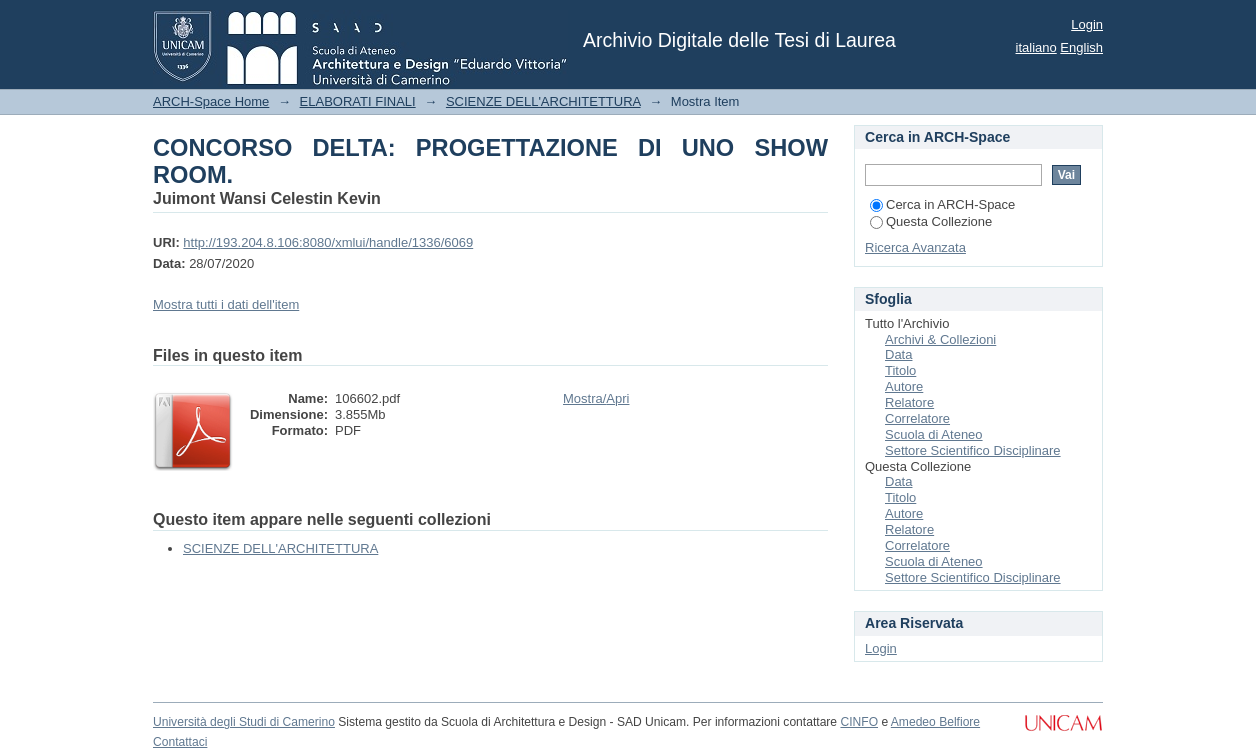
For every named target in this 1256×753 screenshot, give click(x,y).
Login (1087, 24)
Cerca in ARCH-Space (942, 204)
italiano (1036, 47)
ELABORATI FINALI (358, 101)
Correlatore (917, 418)
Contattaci (180, 742)
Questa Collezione (931, 221)
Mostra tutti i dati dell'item (226, 304)
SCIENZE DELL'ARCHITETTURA (543, 101)
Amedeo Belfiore (935, 722)
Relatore (909, 402)
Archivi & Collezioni (940, 339)
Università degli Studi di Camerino (244, 722)
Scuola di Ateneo (934, 434)
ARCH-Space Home (211, 101)
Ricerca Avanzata (915, 247)
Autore (904, 386)
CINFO (859, 722)
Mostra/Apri (596, 398)
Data (898, 354)
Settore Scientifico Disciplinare (973, 450)
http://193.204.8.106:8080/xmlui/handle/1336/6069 (328, 242)
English (1081, 47)
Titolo (900, 370)
